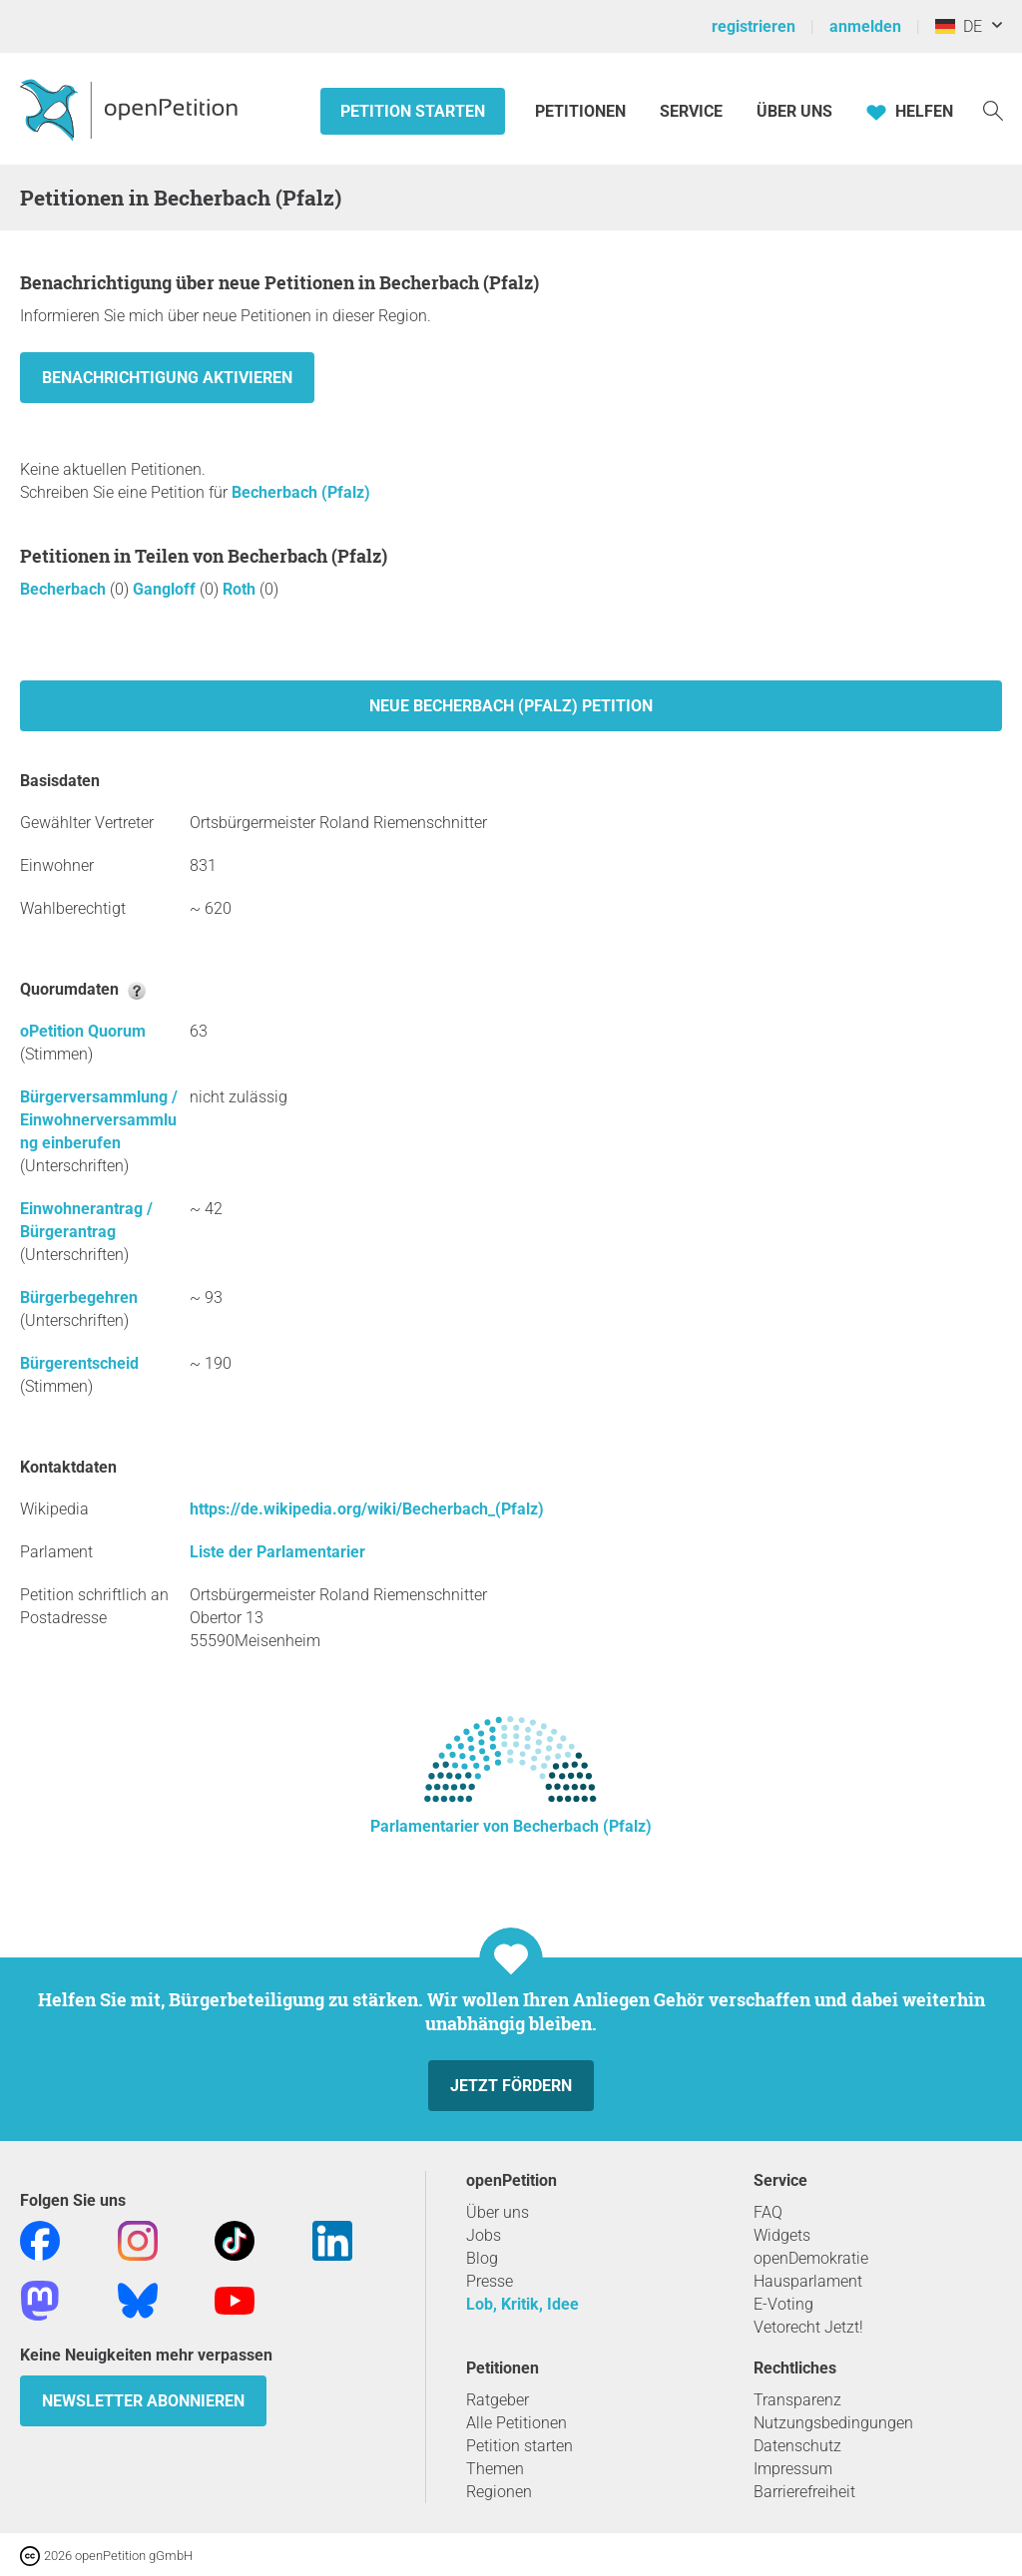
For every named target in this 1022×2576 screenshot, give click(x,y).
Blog (482, 2258)
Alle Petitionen (516, 2422)
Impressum (793, 2468)
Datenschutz (797, 2445)
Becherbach (65, 589)
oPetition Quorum (83, 1031)
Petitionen (582, 111)
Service (691, 111)
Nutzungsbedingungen (833, 2422)
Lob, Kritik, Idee (522, 2304)
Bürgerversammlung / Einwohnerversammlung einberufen (99, 1119)
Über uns (497, 2212)
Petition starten (412, 111)
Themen (495, 2468)
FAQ (768, 2212)
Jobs (483, 2235)
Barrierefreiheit (804, 2491)
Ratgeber (497, 2399)
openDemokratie (811, 2258)
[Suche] (993, 109)
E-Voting (783, 2304)
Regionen (499, 2491)
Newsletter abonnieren (143, 2400)
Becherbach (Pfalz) (301, 492)
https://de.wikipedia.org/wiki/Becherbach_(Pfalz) (367, 1509)
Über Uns (794, 111)
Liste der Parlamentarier (277, 1551)
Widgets (782, 2235)
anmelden (865, 26)
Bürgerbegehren (79, 1297)
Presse (489, 2281)
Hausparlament (808, 2281)
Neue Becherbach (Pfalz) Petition (511, 705)
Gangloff (166, 589)
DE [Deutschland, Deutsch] (958, 26)
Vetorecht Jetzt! (808, 2327)
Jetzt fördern (511, 2085)
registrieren (753, 26)
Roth (241, 589)
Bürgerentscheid (79, 1363)
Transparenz (797, 2399)
